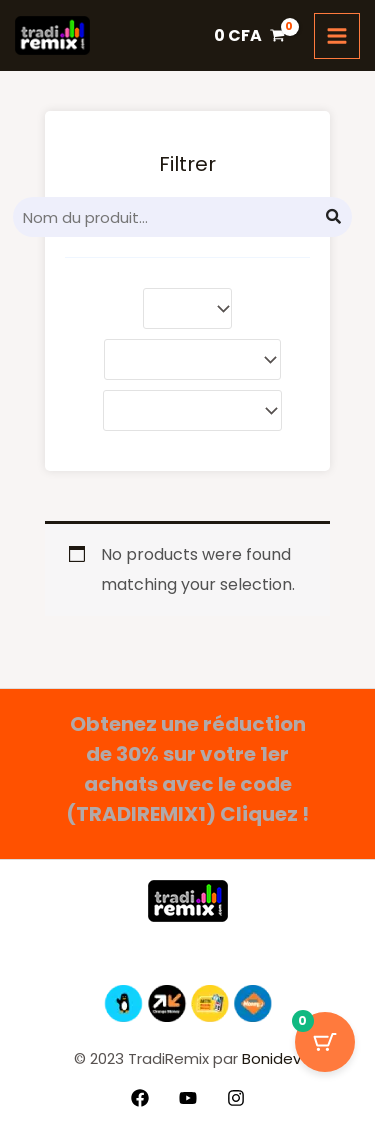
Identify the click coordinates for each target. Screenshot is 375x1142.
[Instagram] (236, 1098)
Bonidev (269, 1058)
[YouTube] (188, 1098)
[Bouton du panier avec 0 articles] (325, 1042)
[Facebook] (140, 1098)
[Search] (334, 217)
